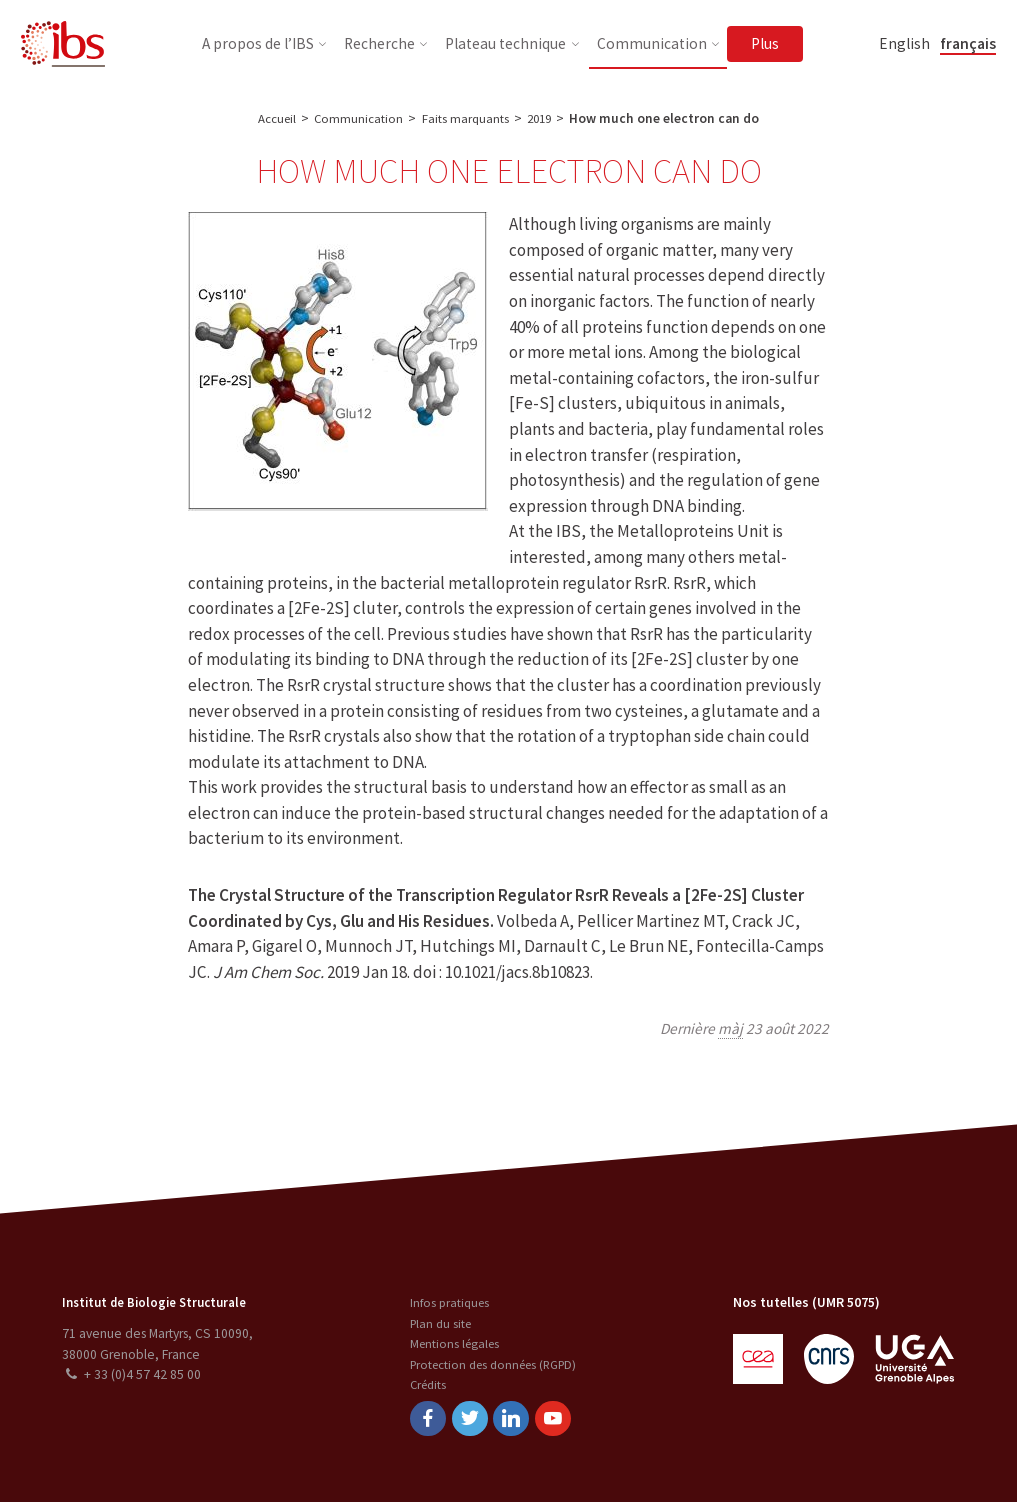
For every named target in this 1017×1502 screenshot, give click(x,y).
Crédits (424, 1382)
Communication (357, 118)
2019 (541, 118)
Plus (765, 43)
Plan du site (437, 1321)
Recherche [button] (379, 43)
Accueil (274, 118)
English (904, 43)
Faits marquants (465, 118)
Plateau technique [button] (505, 43)
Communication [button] (652, 43)
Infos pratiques (446, 1300)
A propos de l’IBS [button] (258, 43)
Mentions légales (451, 1341)
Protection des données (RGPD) (495, 1362)
